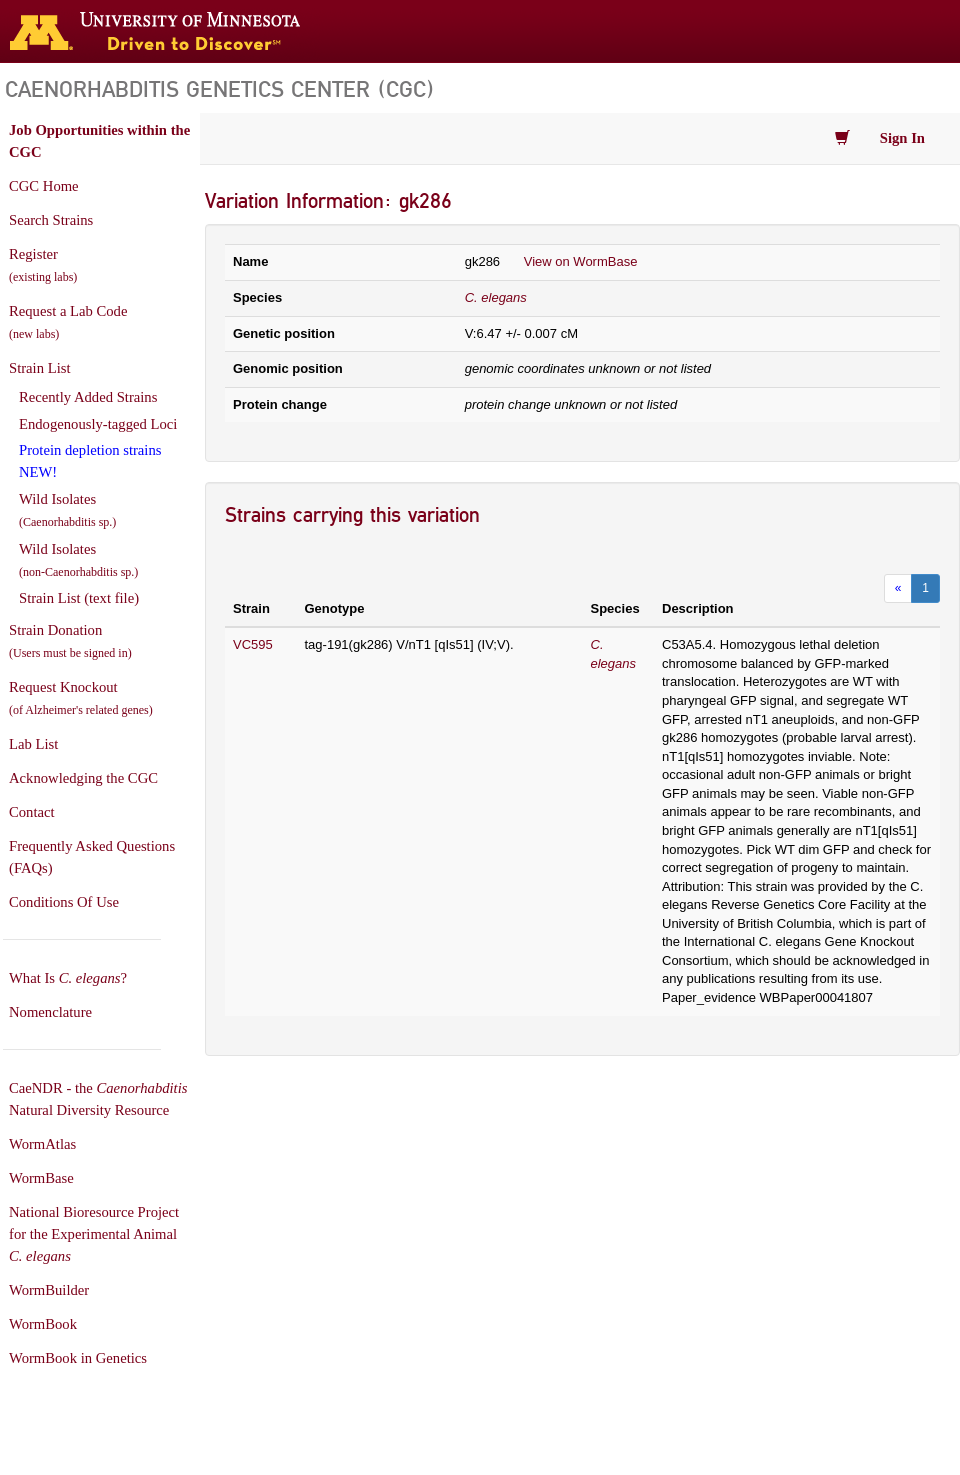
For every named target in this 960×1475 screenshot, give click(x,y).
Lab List (33, 744)
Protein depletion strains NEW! (90, 461)
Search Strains (51, 220)
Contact (32, 812)
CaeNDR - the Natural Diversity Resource (98, 1099)
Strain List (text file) (79, 598)
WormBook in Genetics (78, 1358)
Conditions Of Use (64, 902)
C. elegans (496, 297)
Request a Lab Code (68, 322)
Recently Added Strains (88, 397)
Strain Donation (70, 641)
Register (43, 265)
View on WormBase (581, 261)
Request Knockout (81, 698)
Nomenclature (50, 1012)
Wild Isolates (67, 510)
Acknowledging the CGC (83, 778)
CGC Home (44, 186)
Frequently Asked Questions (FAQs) (92, 857)
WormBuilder (49, 1290)
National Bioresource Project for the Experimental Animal (94, 1234)
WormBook (43, 1324)
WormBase (41, 1178)
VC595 (253, 644)
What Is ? (68, 978)
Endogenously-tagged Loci (98, 424)
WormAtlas (42, 1144)
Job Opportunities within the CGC (99, 141)
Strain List (39, 368)
